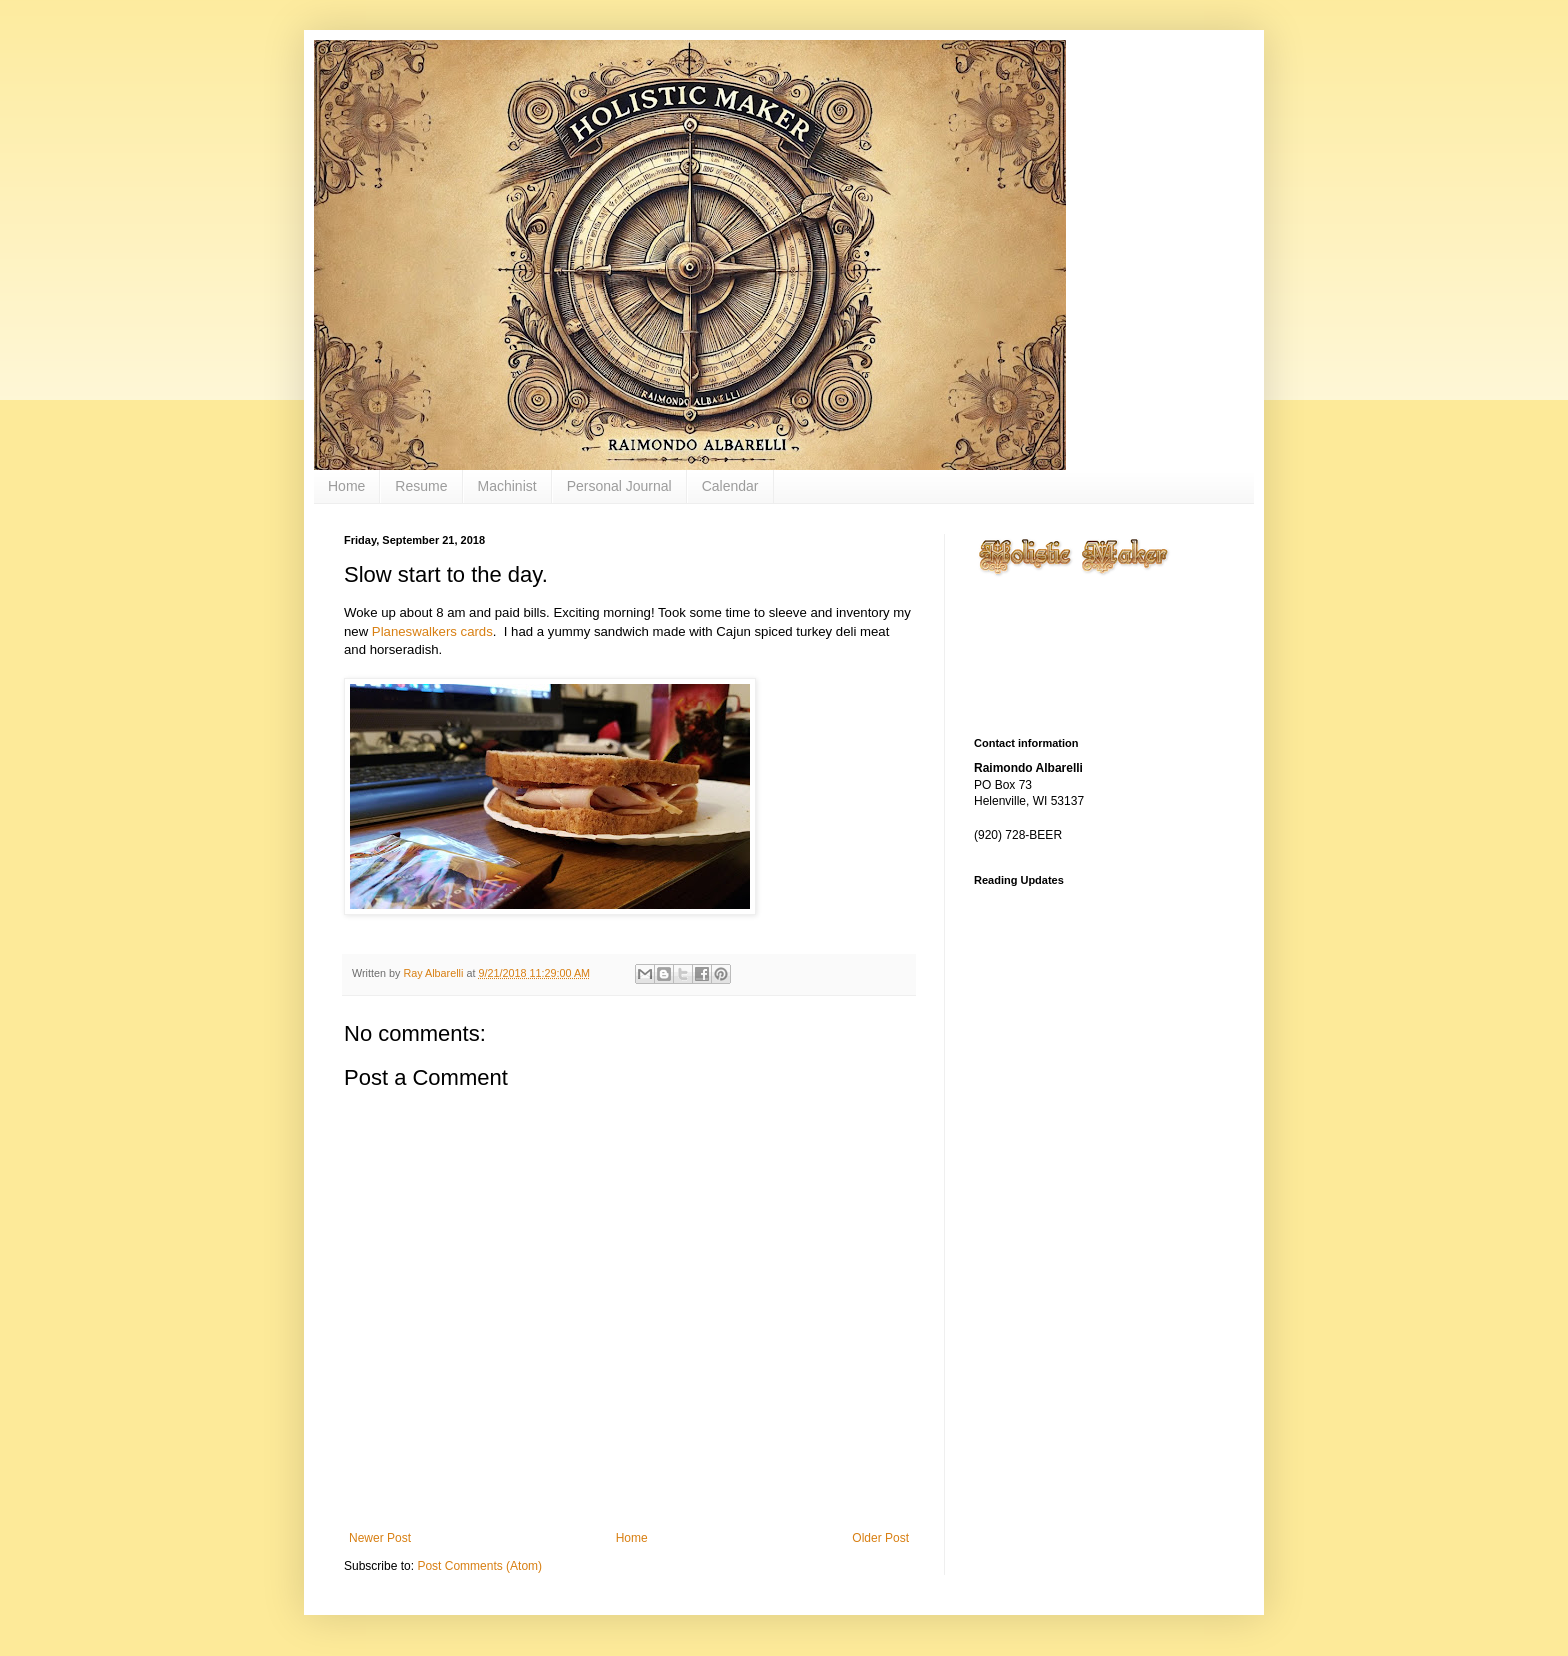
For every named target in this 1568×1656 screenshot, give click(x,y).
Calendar (730, 486)
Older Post (880, 1538)
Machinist (507, 486)
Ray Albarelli (434, 973)
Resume (421, 486)
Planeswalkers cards (432, 631)
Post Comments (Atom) (479, 1566)
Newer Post (380, 1538)
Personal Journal (619, 486)
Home (346, 486)
